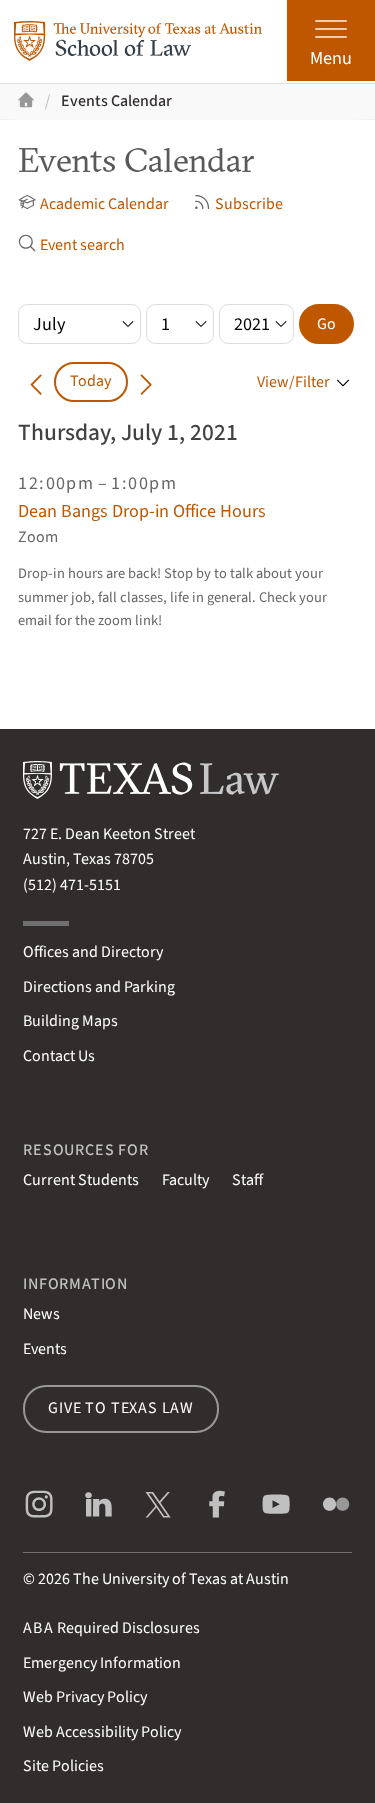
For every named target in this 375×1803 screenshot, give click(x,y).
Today (90, 381)
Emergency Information (102, 1663)
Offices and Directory (93, 952)
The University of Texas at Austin (181, 1579)
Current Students (81, 1180)
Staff (247, 1180)
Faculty (185, 1180)
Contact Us (59, 1056)
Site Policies (63, 1766)
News (41, 1314)
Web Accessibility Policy (102, 1732)
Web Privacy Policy (85, 1697)
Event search (71, 245)
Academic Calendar (93, 204)
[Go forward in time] (146, 381)
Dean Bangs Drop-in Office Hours (142, 511)
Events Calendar (116, 101)
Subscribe (238, 204)
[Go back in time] (36, 381)
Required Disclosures (111, 1628)
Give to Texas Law (121, 1408)
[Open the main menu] (331, 40)
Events (45, 1349)
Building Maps (70, 1021)
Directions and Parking (99, 987)
